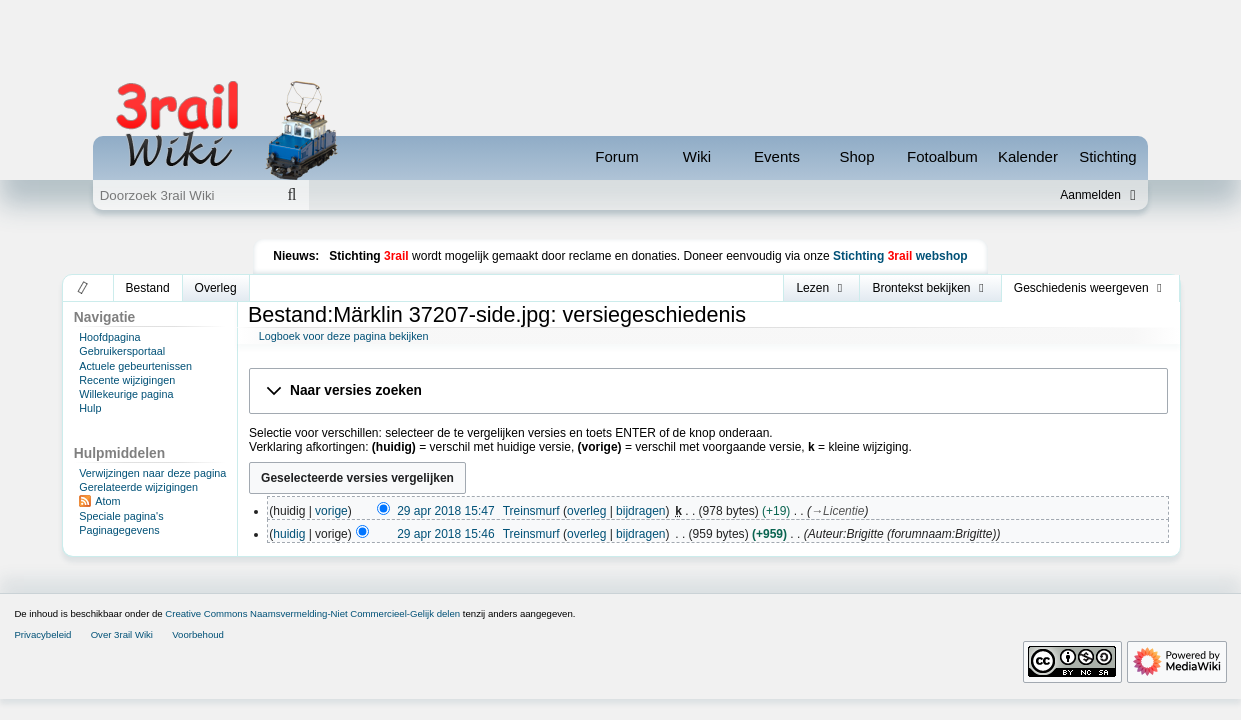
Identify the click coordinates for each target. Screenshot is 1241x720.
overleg (586, 511)
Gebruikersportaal (122, 351)
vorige (331, 511)
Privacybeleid (42, 634)
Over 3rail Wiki (122, 634)
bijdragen (640, 511)
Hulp (90, 408)
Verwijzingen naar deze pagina (152, 473)
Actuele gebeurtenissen (135, 366)
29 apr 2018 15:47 (445, 511)
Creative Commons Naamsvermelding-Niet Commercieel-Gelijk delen (312, 613)
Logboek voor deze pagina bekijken (344, 336)
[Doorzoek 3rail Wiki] (184, 195)
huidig (289, 534)
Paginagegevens (119, 530)
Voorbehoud (198, 634)
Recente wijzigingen (127, 380)
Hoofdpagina (109, 337)
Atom (107, 501)
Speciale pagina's (121, 516)
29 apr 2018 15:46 (445, 534)
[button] (83, 288)
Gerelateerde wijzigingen (138, 487)
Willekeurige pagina (126, 394)
